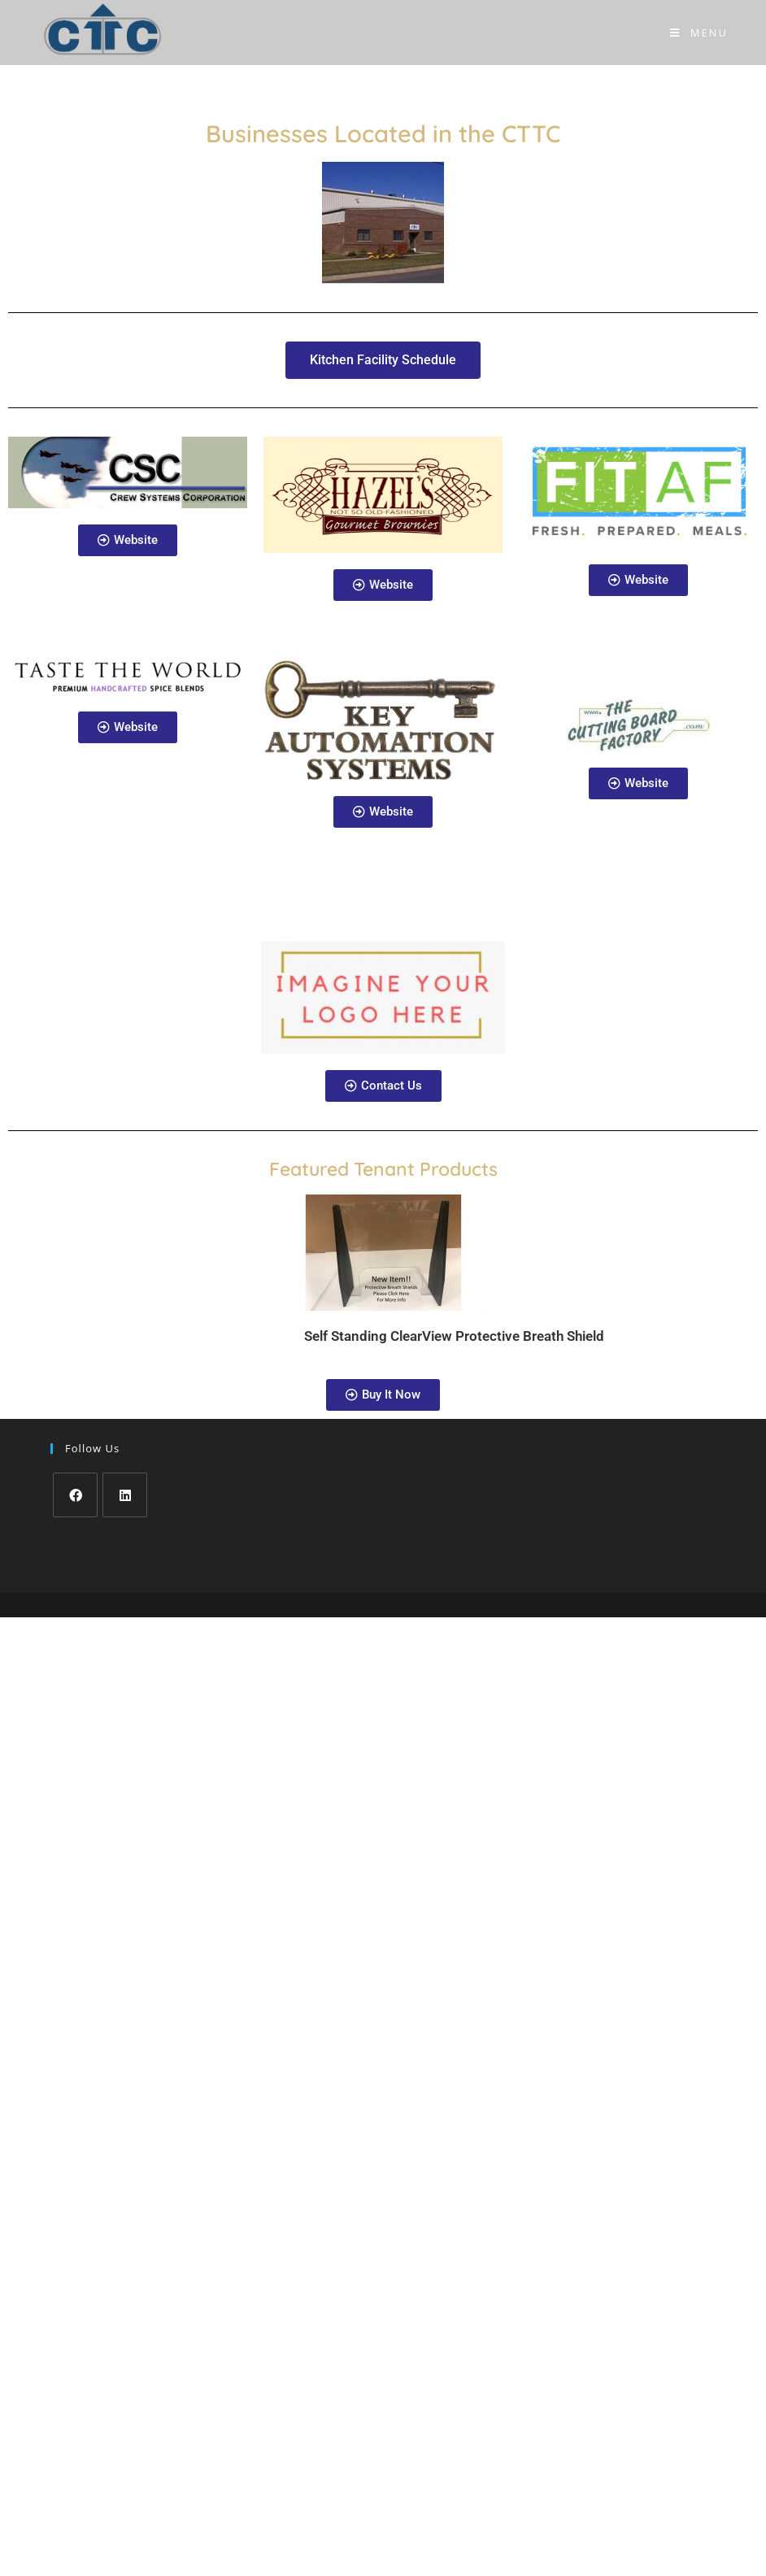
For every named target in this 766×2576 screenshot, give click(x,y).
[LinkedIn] (124, 1495)
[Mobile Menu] (699, 32)
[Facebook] (75, 1495)
